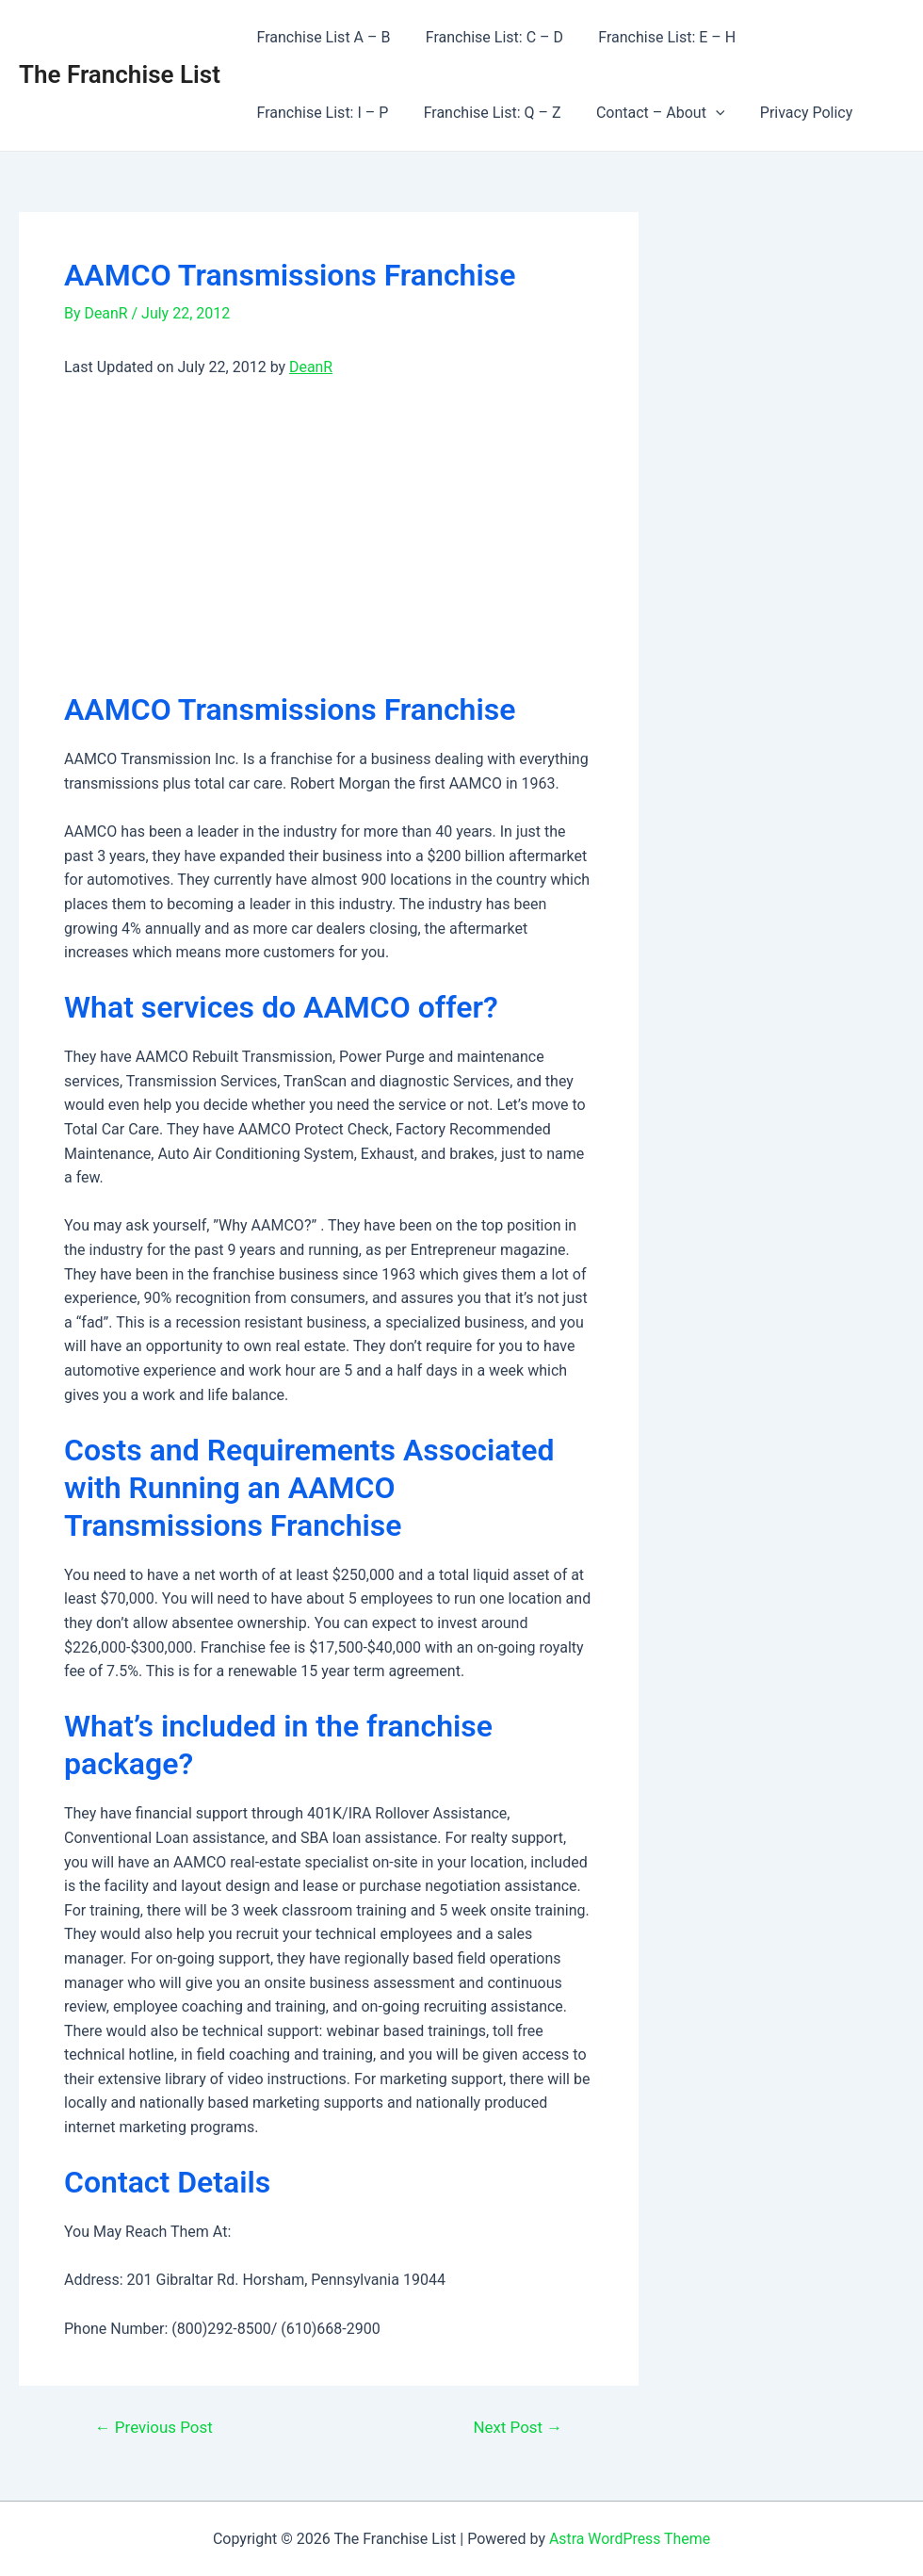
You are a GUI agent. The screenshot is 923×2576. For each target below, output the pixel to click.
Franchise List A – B (321, 37)
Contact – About (486, 113)
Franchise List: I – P (819, 37)
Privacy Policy (626, 113)
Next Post (517, 2428)
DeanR (310, 367)
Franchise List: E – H (654, 37)
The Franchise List (119, 74)
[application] (541, 113)
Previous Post (154, 2428)
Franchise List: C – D (487, 37)
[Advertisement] (328, 535)
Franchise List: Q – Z (323, 113)
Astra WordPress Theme (629, 2539)
